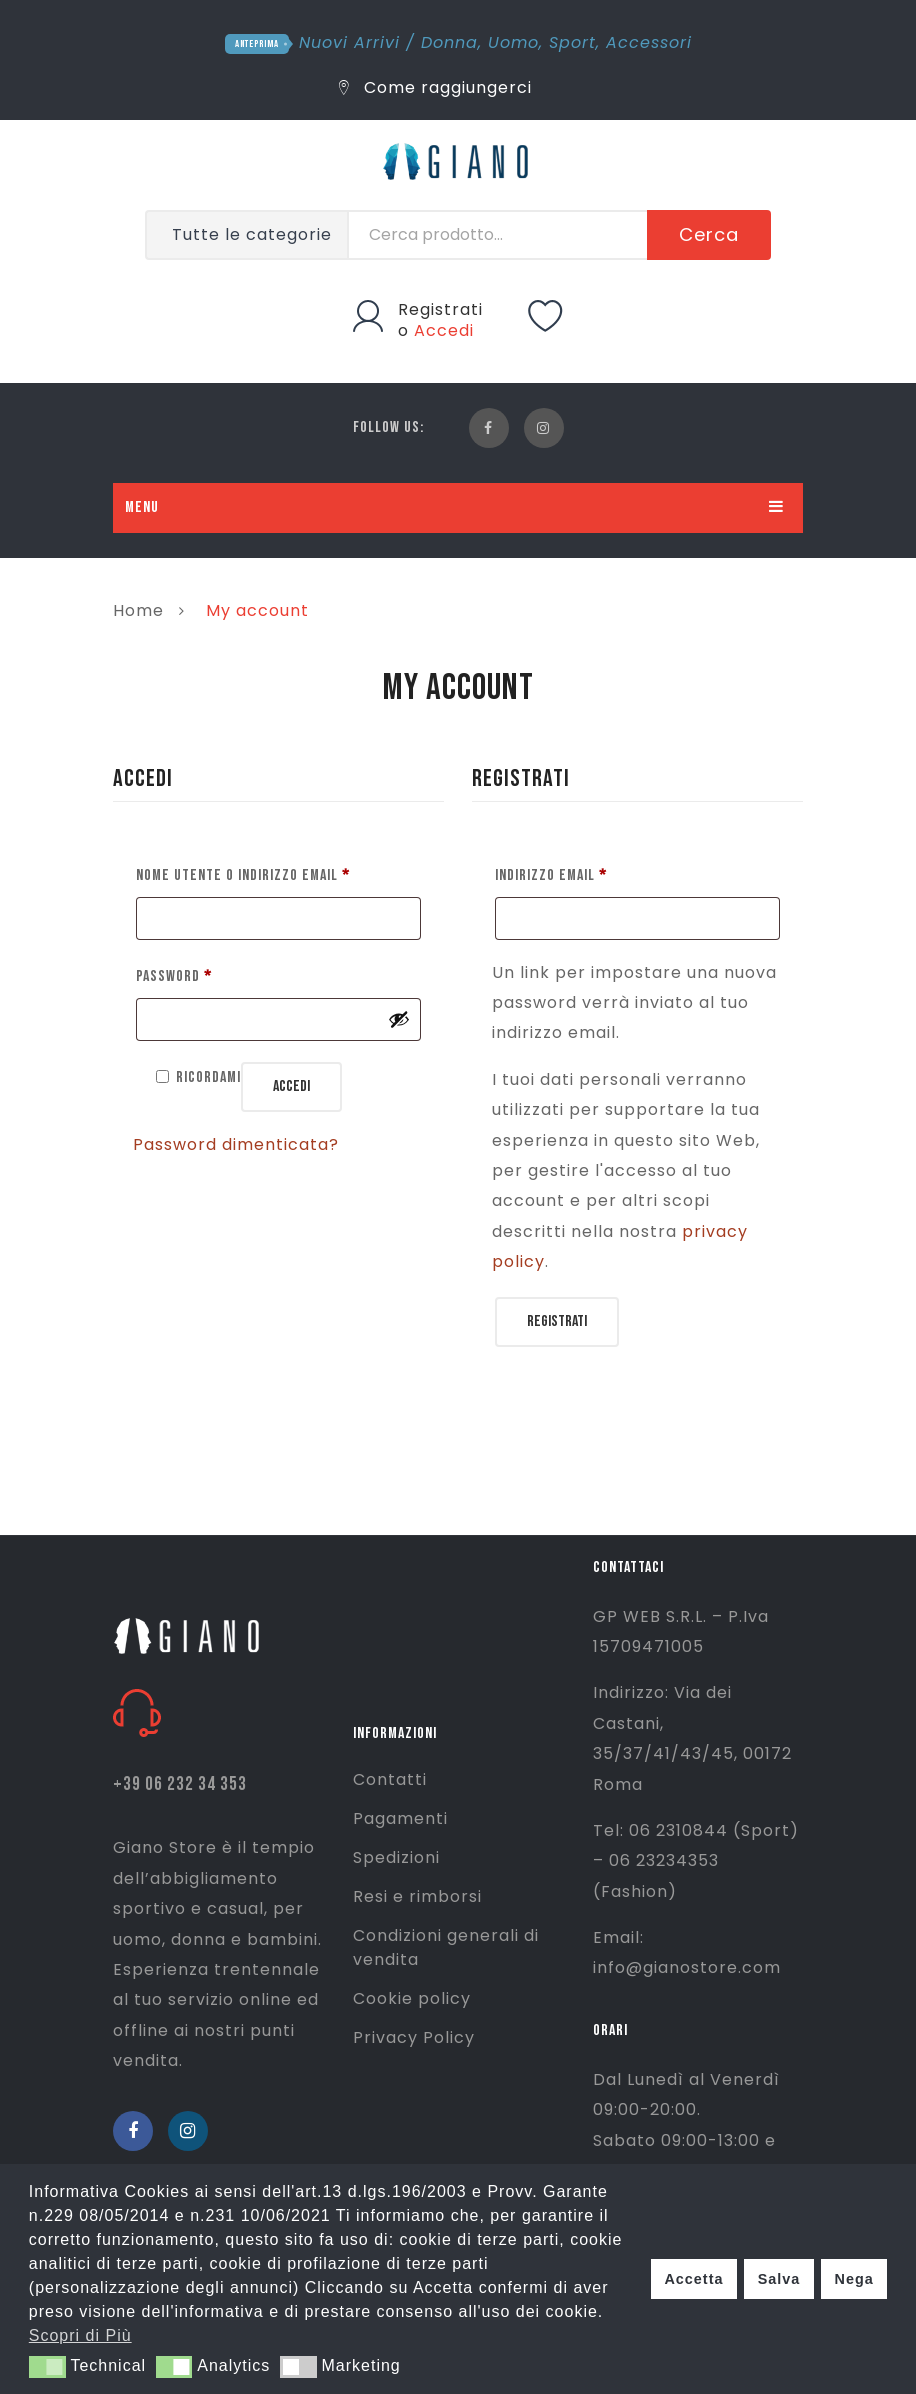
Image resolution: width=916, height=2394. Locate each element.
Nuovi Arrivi (349, 42)
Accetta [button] (693, 2279)
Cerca (709, 234)
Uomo (513, 42)
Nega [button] (853, 2279)
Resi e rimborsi (417, 1896)
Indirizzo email (551, 872)
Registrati (440, 309)
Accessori (649, 42)
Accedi (444, 330)
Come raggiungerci (435, 87)
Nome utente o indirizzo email (243, 872)
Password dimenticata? (236, 1144)
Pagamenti (400, 1818)
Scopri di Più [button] (80, 2335)
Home (138, 610)
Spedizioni (396, 1857)
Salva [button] (779, 2279)
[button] (47, 2367)
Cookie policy (412, 1998)
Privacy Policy (414, 2037)
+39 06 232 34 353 (180, 1784)
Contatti (390, 1779)
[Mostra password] (399, 1019)
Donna (449, 42)
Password (174, 973)
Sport (572, 42)
